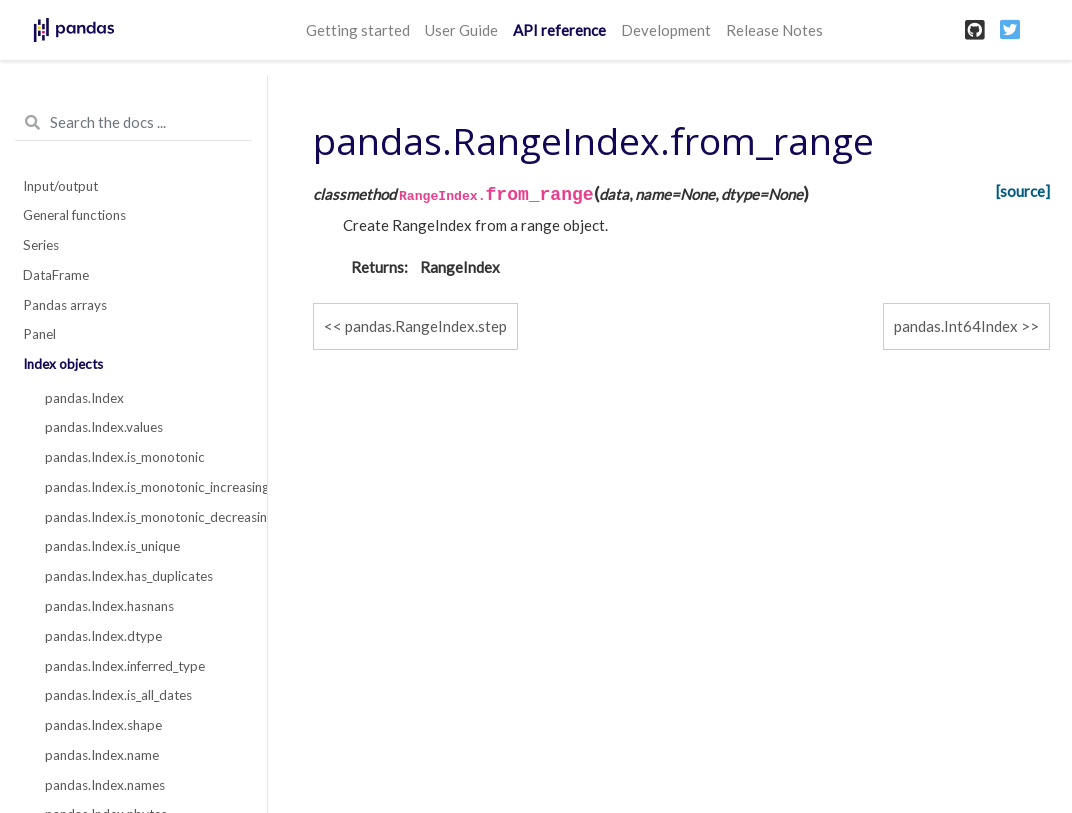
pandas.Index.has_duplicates (129, 576)
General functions (74, 215)
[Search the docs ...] (133, 123)
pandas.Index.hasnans (109, 606)
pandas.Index (84, 398)
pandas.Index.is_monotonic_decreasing (145, 517)
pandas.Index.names (105, 785)
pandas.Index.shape (103, 725)
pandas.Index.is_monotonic (125, 457)
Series (41, 245)
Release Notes (774, 30)
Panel (39, 334)
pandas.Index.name (102, 755)
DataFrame (56, 275)
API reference (559, 30)
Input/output (60, 186)
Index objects (63, 364)
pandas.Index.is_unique (112, 546)
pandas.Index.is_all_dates (118, 695)
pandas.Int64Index (956, 326)
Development (666, 30)
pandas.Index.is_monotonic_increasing (145, 487)
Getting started (358, 30)
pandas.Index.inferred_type (125, 666)
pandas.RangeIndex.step (426, 326)
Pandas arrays (65, 305)
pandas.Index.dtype (103, 636)
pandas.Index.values (104, 427)
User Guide (461, 30)
